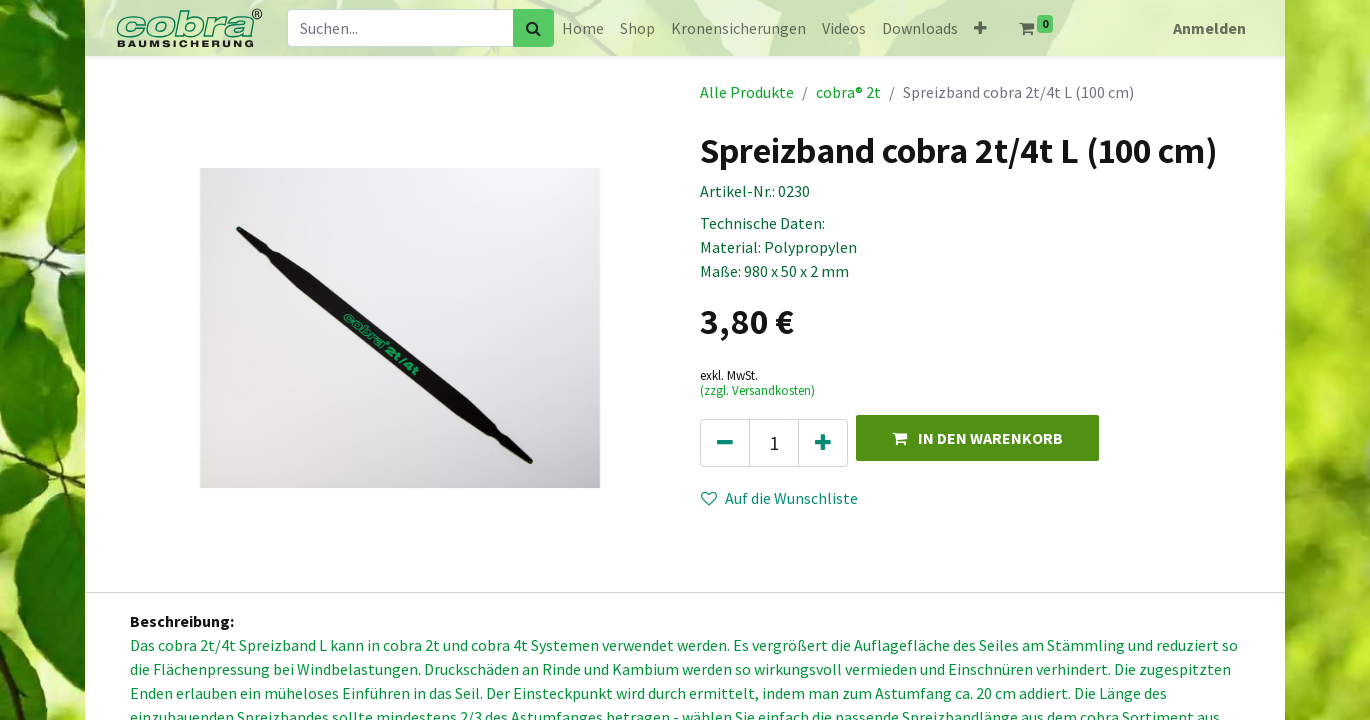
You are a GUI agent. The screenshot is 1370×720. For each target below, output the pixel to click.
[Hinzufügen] (823, 443)
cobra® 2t (848, 92)
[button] (980, 28)
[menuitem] (583, 28)
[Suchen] (533, 28)
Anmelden (1209, 28)
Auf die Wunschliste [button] (779, 498)
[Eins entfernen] (725, 443)
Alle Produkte (747, 92)
